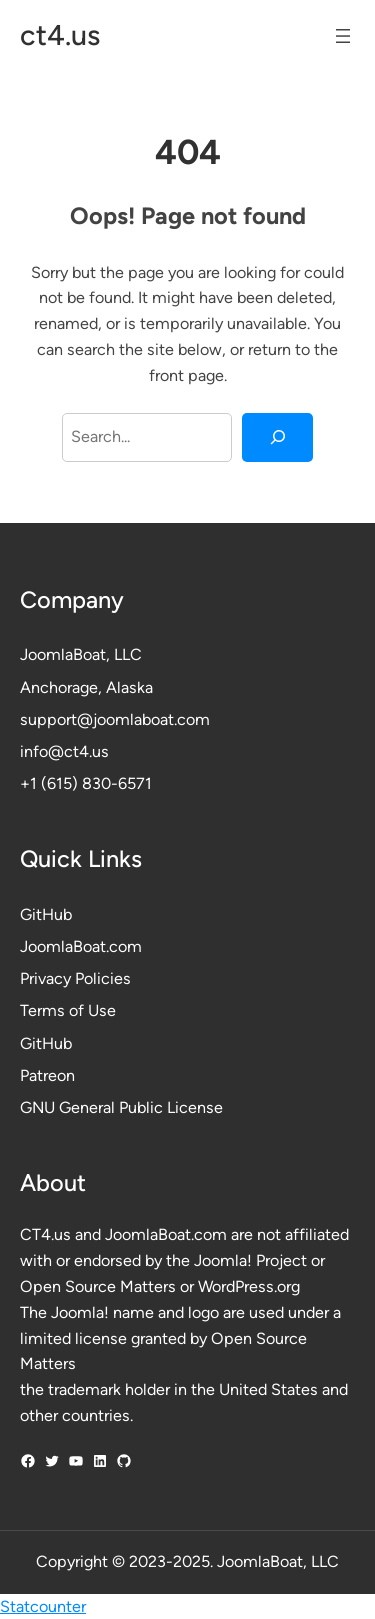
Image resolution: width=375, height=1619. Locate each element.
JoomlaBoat (63, 654)
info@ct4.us (64, 751)
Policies (103, 978)
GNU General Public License (121, 1107)
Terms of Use (68, 1010)
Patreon (47, 1075)
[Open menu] (343, 36)
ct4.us (60, 35)
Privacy (47, 978)
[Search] (277, 438)
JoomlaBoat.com (81, 946)
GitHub (46, 914)
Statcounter (43, 1606)
